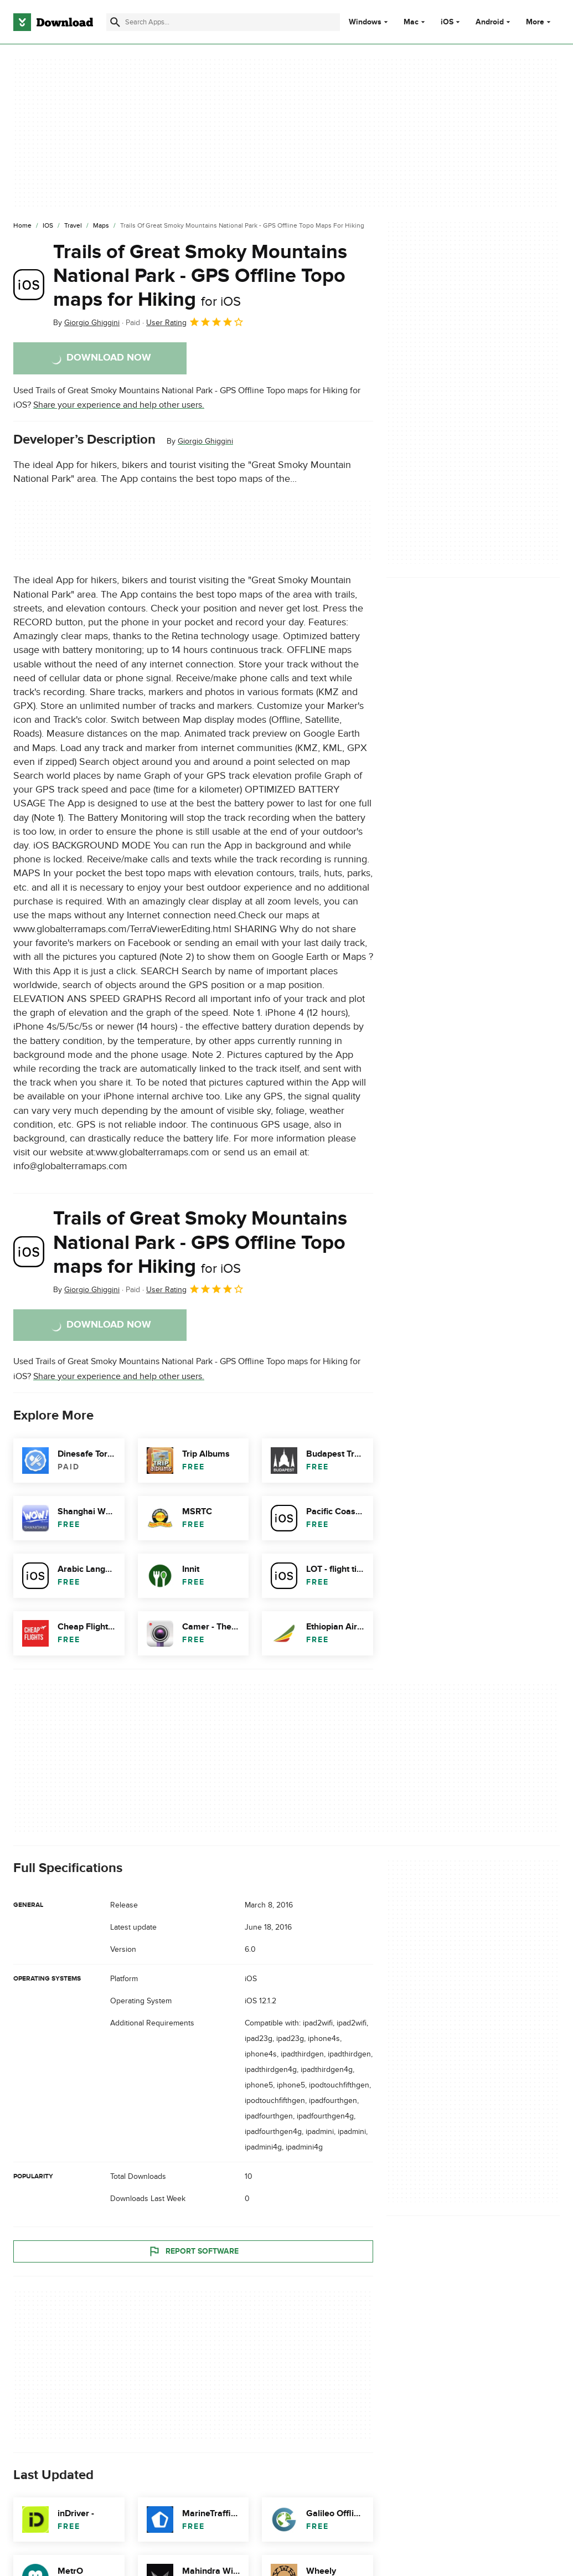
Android (490, 22)
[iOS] (48, 226)
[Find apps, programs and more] (222, 22)
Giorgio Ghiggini (205, 441)
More (539, 22)
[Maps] (101, 226)
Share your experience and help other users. (118, 404)
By (86, 322)
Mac (411, 22)
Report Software (193, 2251)
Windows (365, 22)
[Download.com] (53, 22)
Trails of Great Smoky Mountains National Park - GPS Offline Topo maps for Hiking (200, 276)
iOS (447, 22)
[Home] (22, 226)
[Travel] (73, 226)
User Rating (195, 321)
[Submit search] (115, 22)
